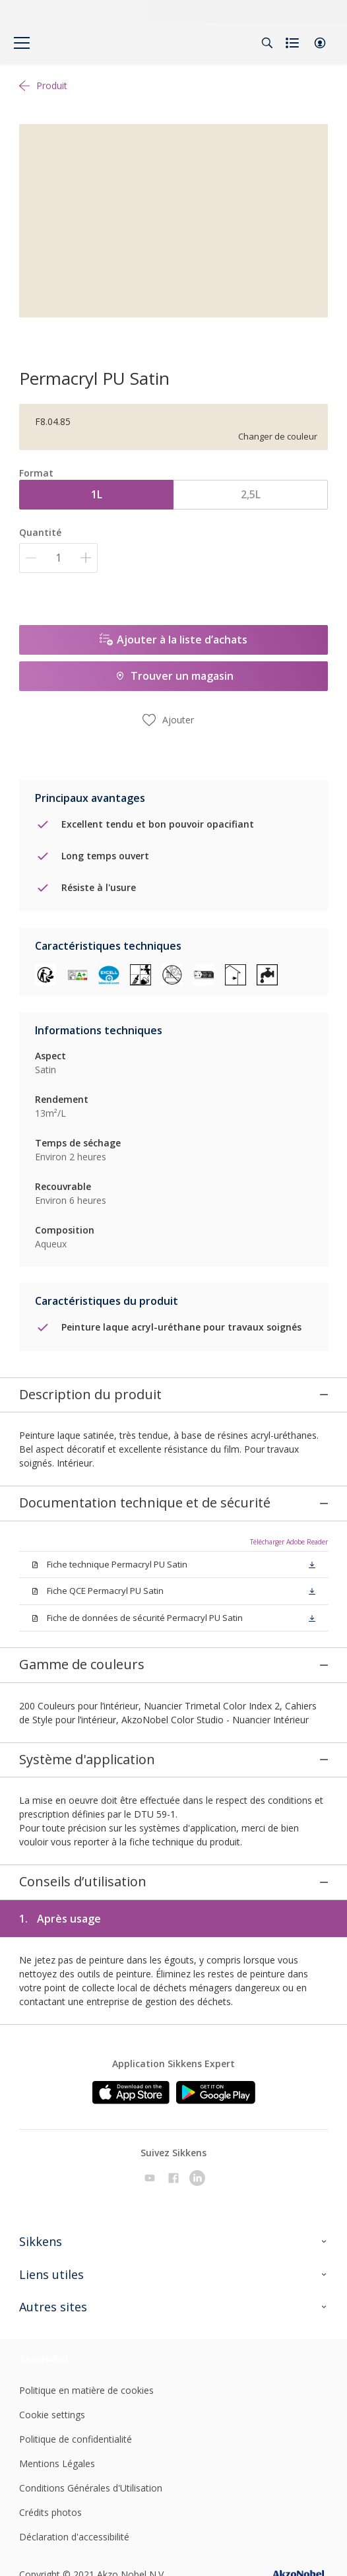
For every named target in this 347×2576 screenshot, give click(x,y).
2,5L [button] (251, 494)
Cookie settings (52, 2407)
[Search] (267, 43)
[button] (320, 43)
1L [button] (96, 494)
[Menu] (22, 43)
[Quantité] (58, 558)
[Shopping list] (293, 43)
